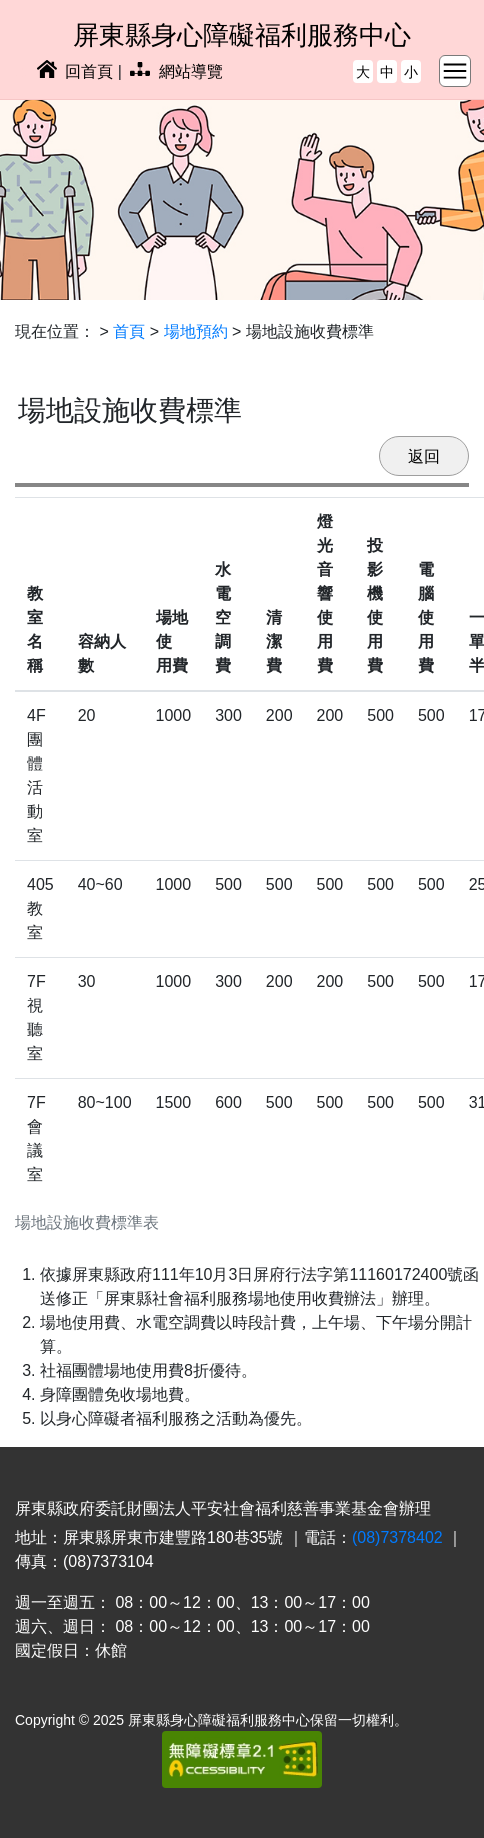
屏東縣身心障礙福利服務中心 (242, 35)
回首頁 (75, 71)
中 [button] (387, 72)
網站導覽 (176, 71)
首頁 (129, 331)
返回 (424, 456)
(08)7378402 (397, 1537)
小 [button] (411, 72)
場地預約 (196, 331)
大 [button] (363, 72)
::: (21, 71)
